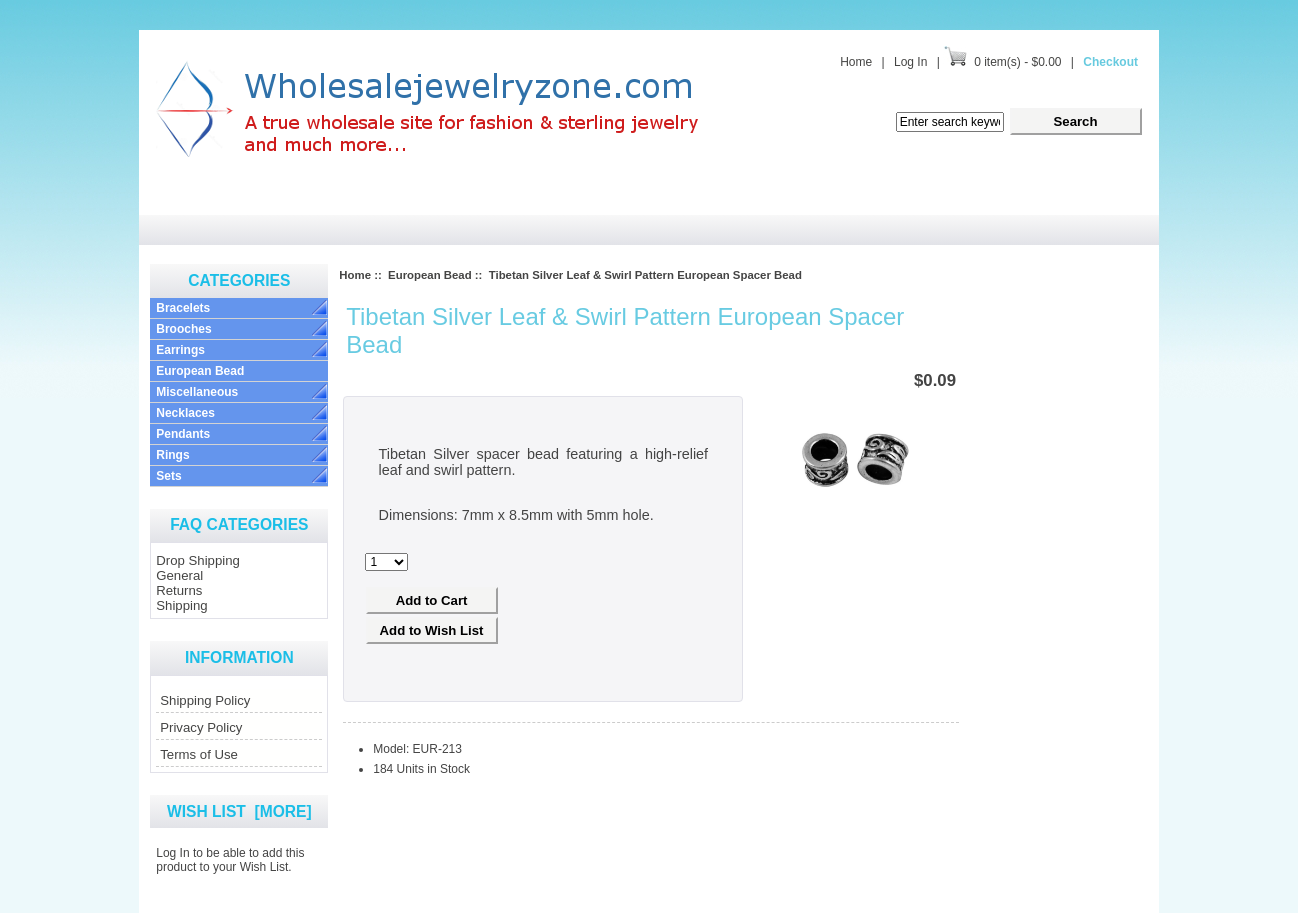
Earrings (180, 350)
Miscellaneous (197, 392)
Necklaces (185, 413)
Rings (172, 455)
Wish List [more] (239, 811)
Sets (168, 476)
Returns (179, 590)
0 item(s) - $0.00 (1017, 62)
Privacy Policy (201, 727)
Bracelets (183, 308)
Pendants (183, 434)
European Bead (200, 371)
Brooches (183, 329)
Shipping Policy (205, 700)
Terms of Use (199, 754)
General (179, 575)
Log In (910, 62)
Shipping (181, 605)
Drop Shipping (198, 560)
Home (856, 62)
